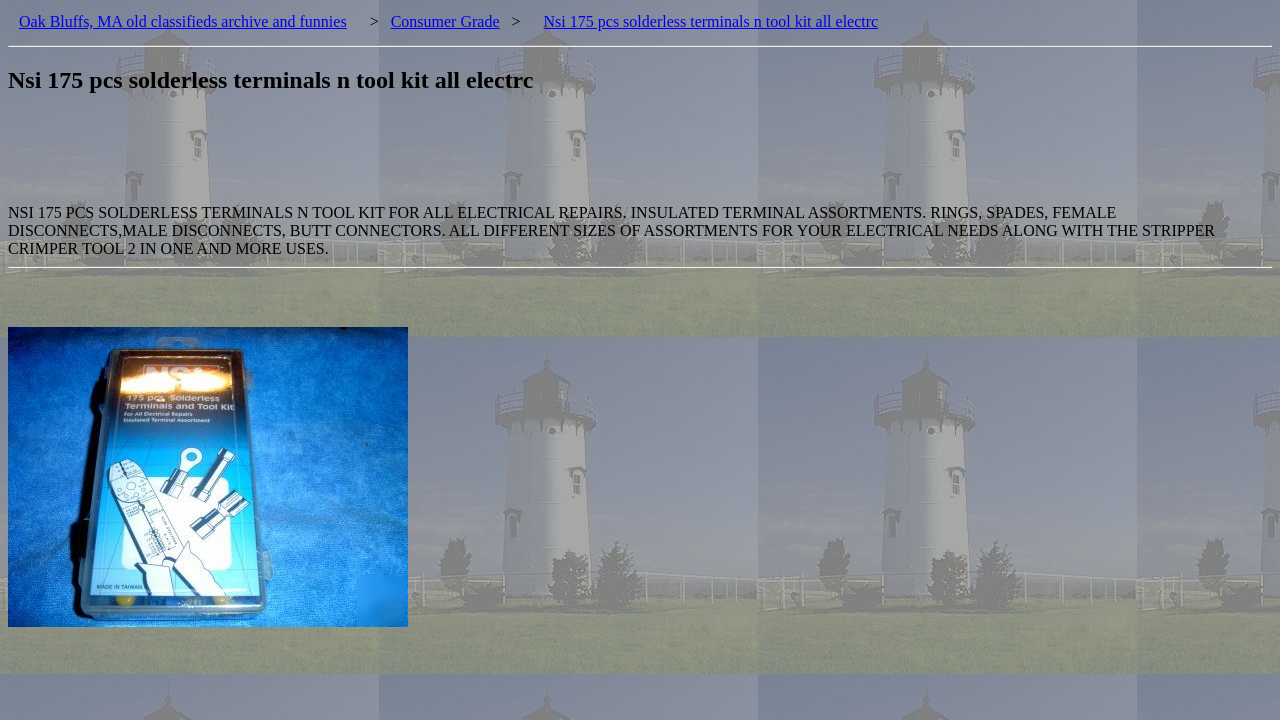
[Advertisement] (372, 159)
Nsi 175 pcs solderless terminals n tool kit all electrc (711, 21)
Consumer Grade (445, 21)
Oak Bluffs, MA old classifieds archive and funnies (183, 21)
